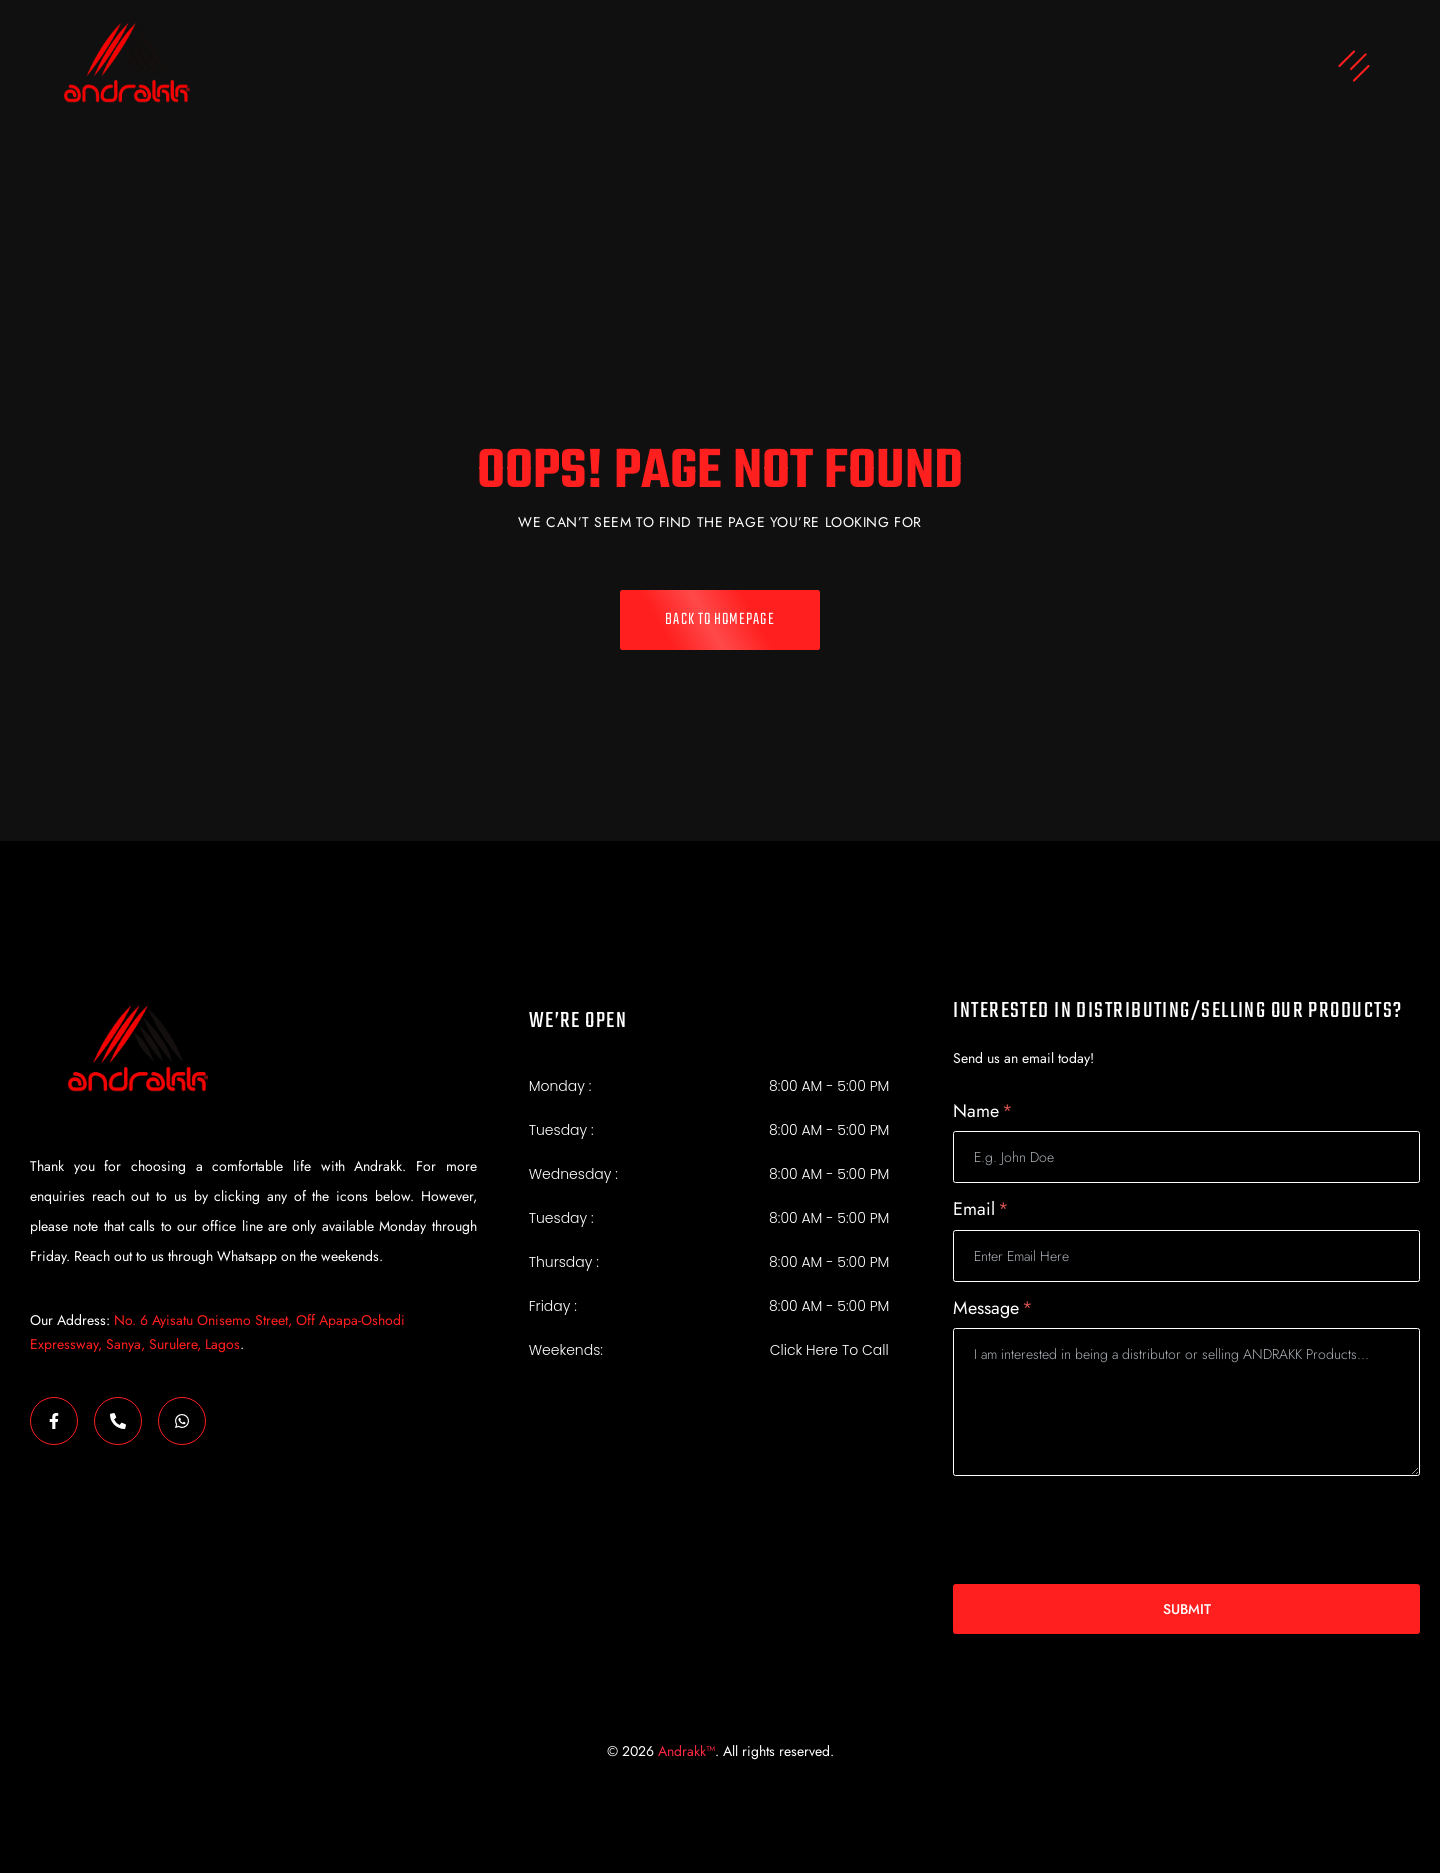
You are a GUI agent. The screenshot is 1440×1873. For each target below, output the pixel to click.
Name (983, 1111)
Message (993, 1308)
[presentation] (1105, 1530)
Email (981, 1209)
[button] (875, 68)
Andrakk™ (686, 1751)
